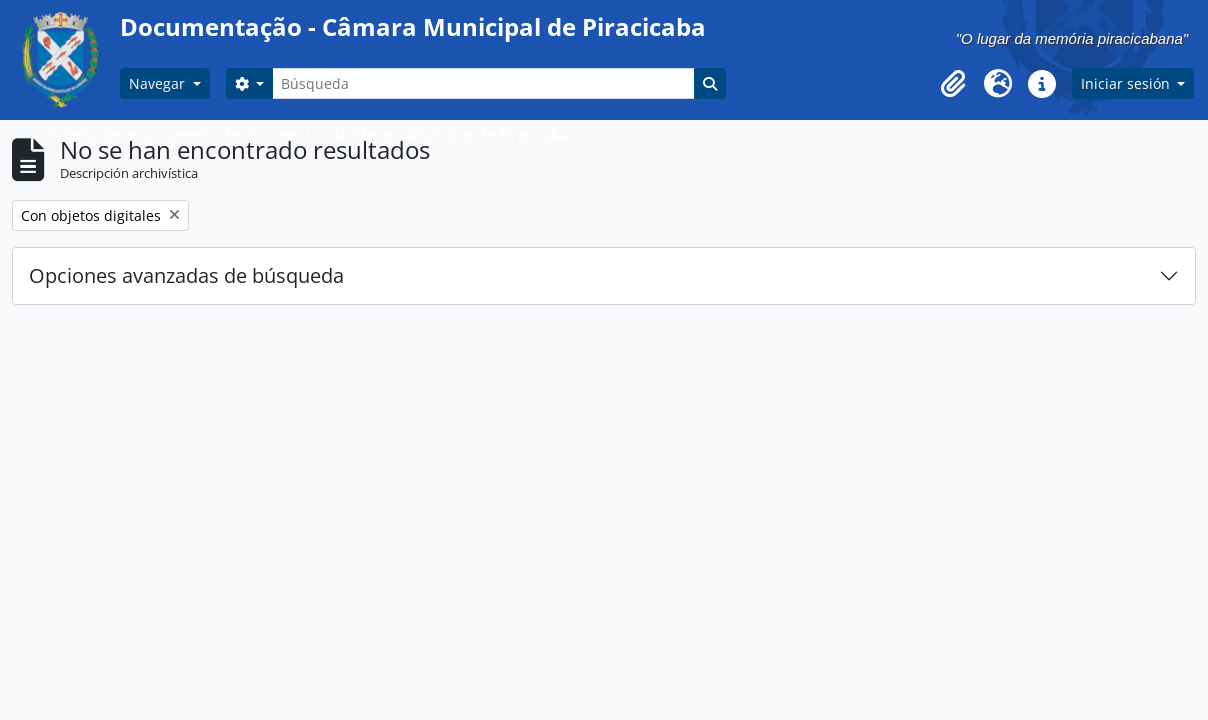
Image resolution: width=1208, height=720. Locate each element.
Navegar (159, 83)
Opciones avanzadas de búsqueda (186, 275)
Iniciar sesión (1127, 83)
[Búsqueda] (483, 83)
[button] (954, 84)
